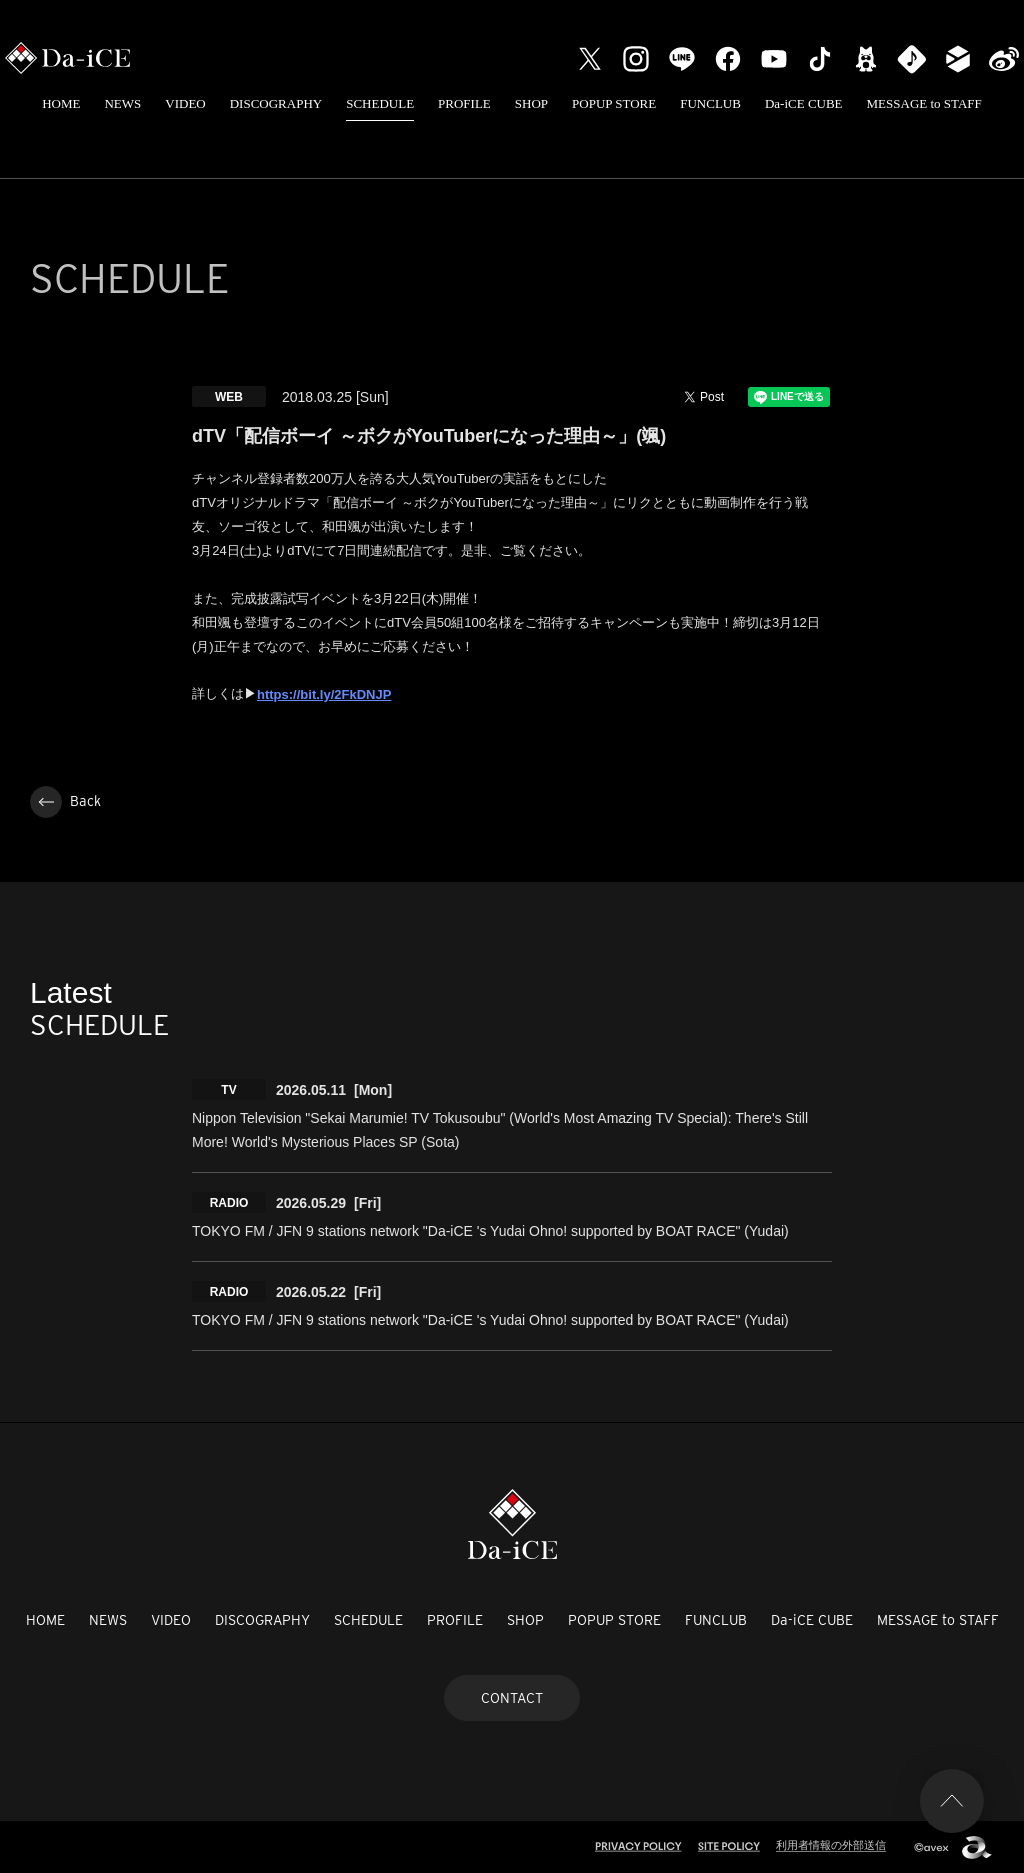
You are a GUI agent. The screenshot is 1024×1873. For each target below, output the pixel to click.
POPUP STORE (614, 103)
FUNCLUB (710, 103)
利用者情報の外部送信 (831, 1845)
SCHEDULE (380, 103)
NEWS (122, 103)
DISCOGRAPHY (276, 103)
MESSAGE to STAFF (924, 103)
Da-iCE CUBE (804, 103)
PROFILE (464, 103)
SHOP (531, 103)
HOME (61, 103)
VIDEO (185, 103)
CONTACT (512, 1698)
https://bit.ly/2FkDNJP (324, 694)
